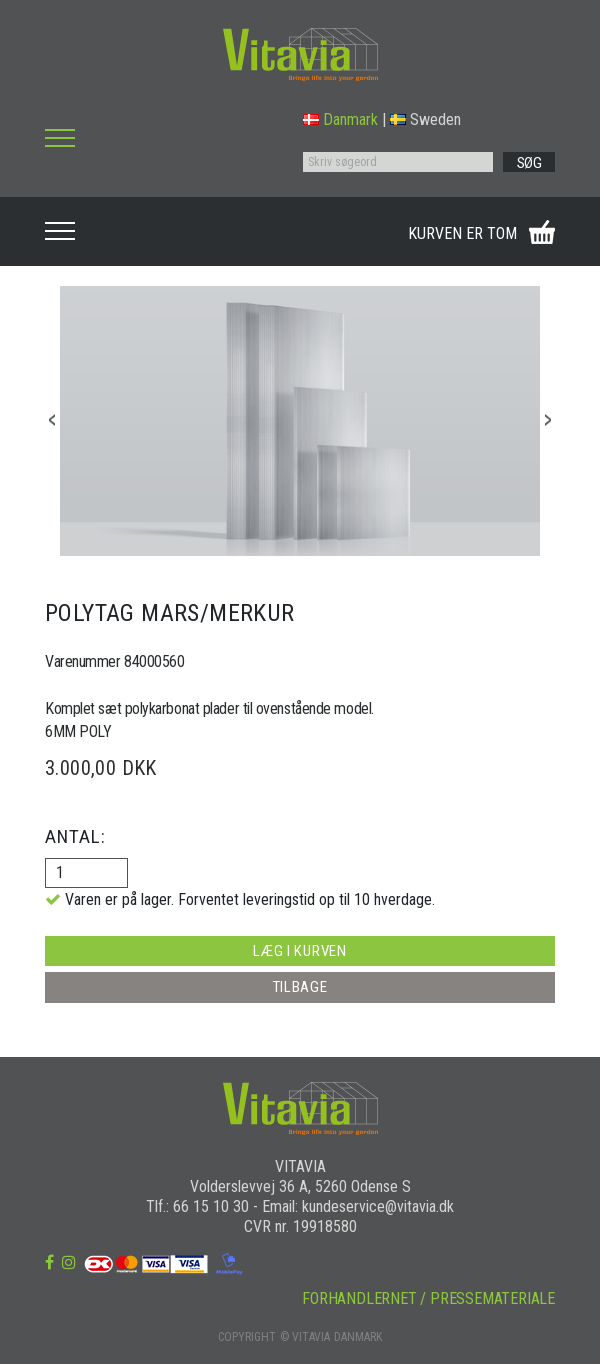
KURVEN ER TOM (462, 233)
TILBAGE (300, 987)
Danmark (340, 119)
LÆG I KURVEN (299, 951)
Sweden (425, 119)
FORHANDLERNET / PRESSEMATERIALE (428, 1298)
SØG (529, 163)
